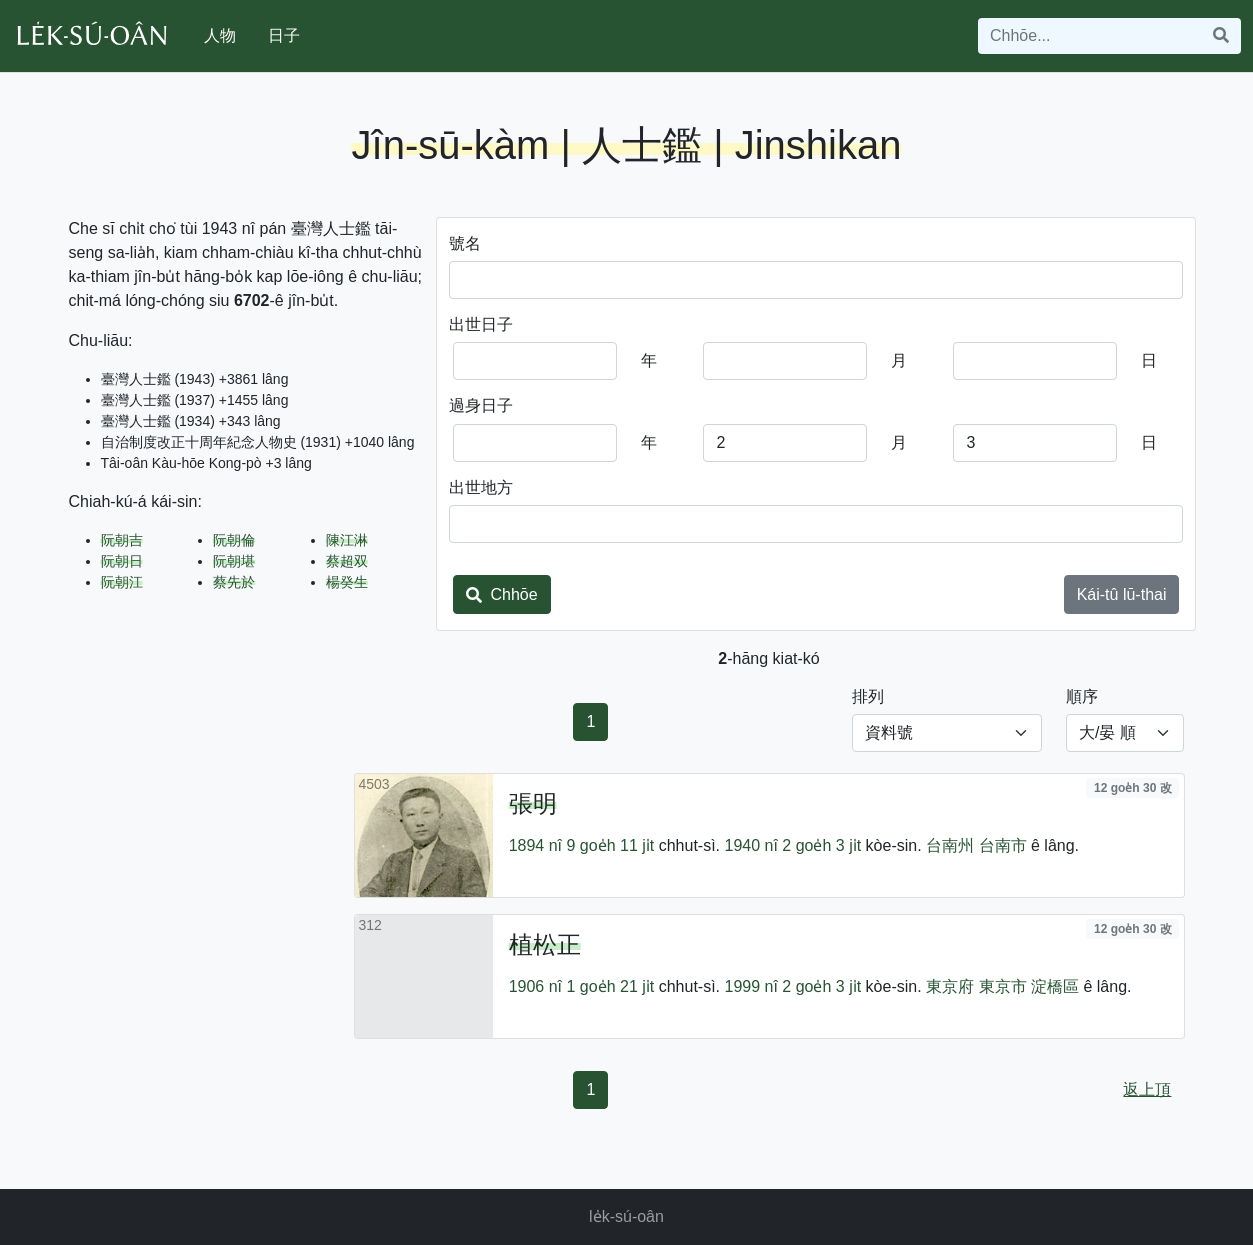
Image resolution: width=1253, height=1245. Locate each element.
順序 (1082, 696)
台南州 (950, 845)
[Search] (1090, 36)
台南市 (1003, 845)
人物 (220, 35)
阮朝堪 (234, 561)
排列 (868, 696)
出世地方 (481, 487)
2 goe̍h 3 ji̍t (821, 845)
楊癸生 (347, 582)
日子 (284, 35)
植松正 (545, 944)
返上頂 (1147, 1089)
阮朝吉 (122, 540)
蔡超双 (347, 561)
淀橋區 (1055, 986)
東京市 (1003, 986)
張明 (533, 803)
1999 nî (750, 986)
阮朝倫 (234, 540)
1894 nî (535, 845)
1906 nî (535, 986)
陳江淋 (347, 540)
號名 (465, 243)
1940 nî (750, 845)
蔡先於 (234, 582)
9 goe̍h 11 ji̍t (611, 845)
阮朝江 (122, 582)
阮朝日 (122, 561)
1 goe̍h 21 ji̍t (611, 986)
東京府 (950, 986)
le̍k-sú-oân (626, 1216)
